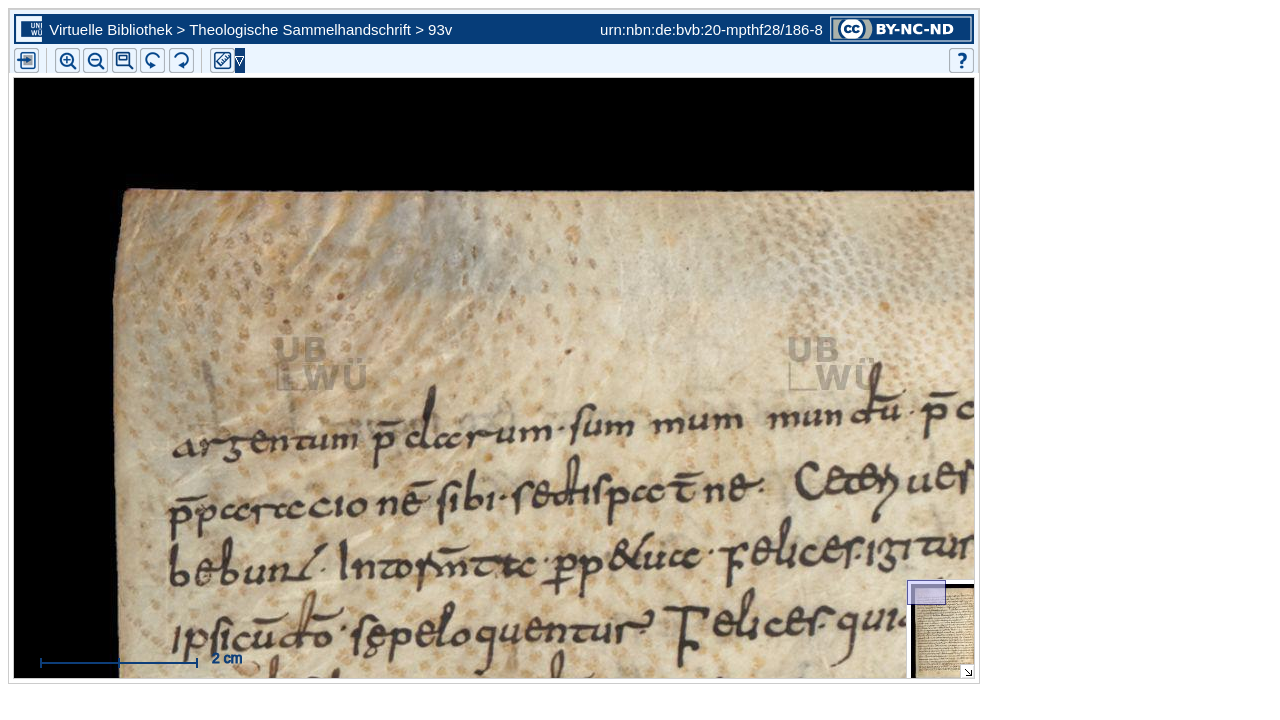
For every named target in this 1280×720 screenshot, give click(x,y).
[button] (124, 60)
